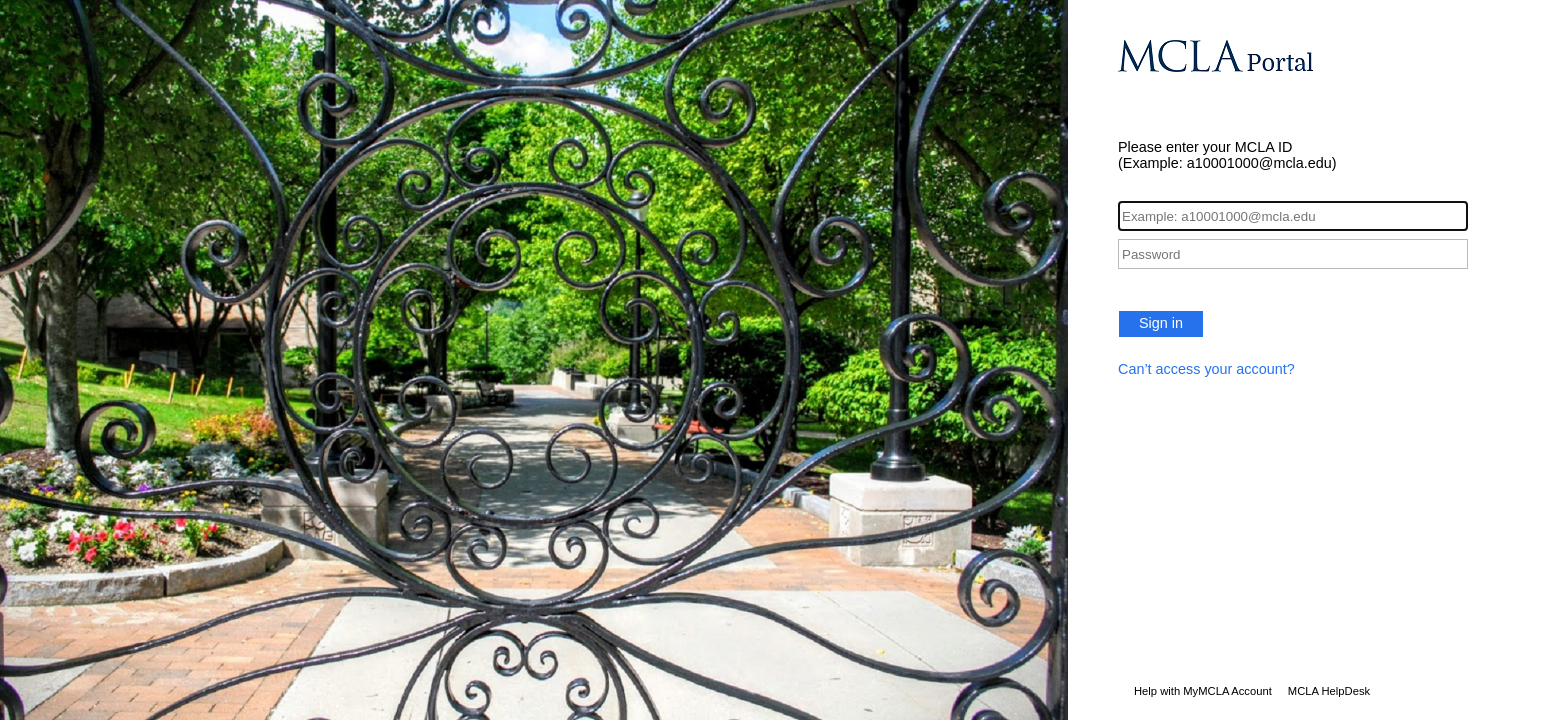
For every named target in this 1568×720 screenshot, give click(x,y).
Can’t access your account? (1206, 369)
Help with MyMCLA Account (1203, 691)
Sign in (1161, 323)
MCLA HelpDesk (1329, 691)
